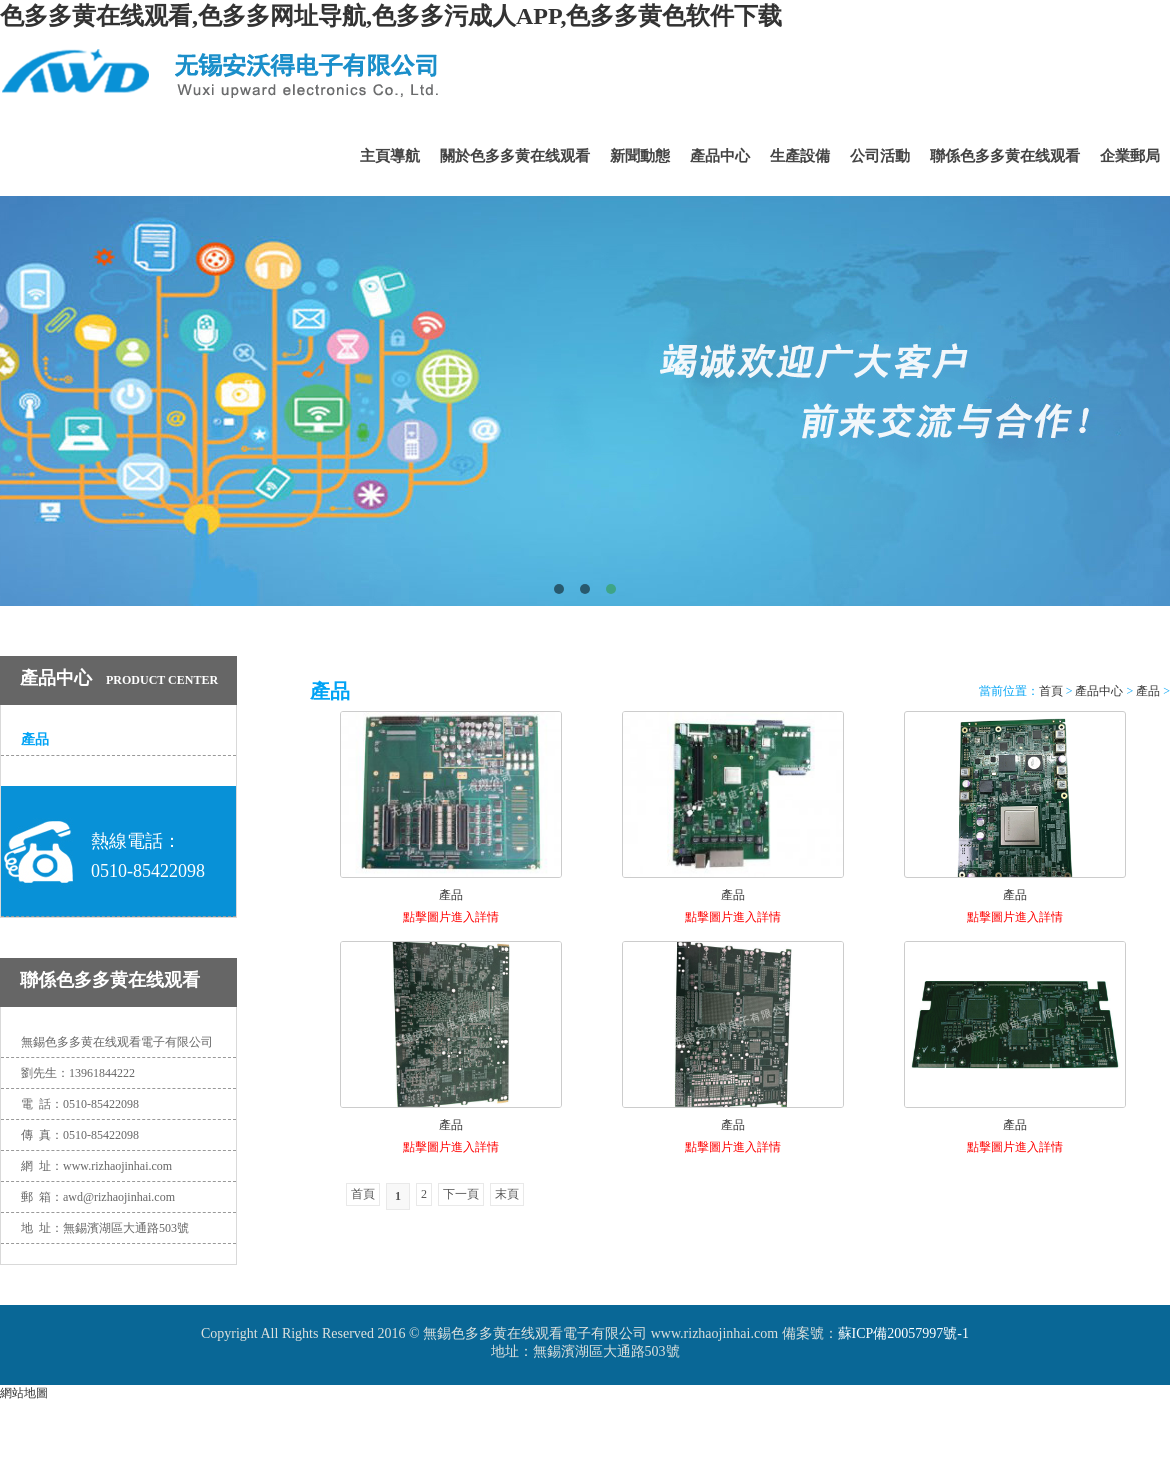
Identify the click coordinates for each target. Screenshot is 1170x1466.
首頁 (1051, 691)
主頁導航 (390, 156)
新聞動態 (640, 156)
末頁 (507, 1194)
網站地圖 (24, 1393)
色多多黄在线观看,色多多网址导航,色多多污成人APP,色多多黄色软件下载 (391, 16)
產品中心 (720, 156)
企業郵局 (1130, 156)
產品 (35, 739)
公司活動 (880, 156)
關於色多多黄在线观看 (515, 156)
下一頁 (461, 1194)
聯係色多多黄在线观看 (1005, 156)
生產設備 (800, 156)
